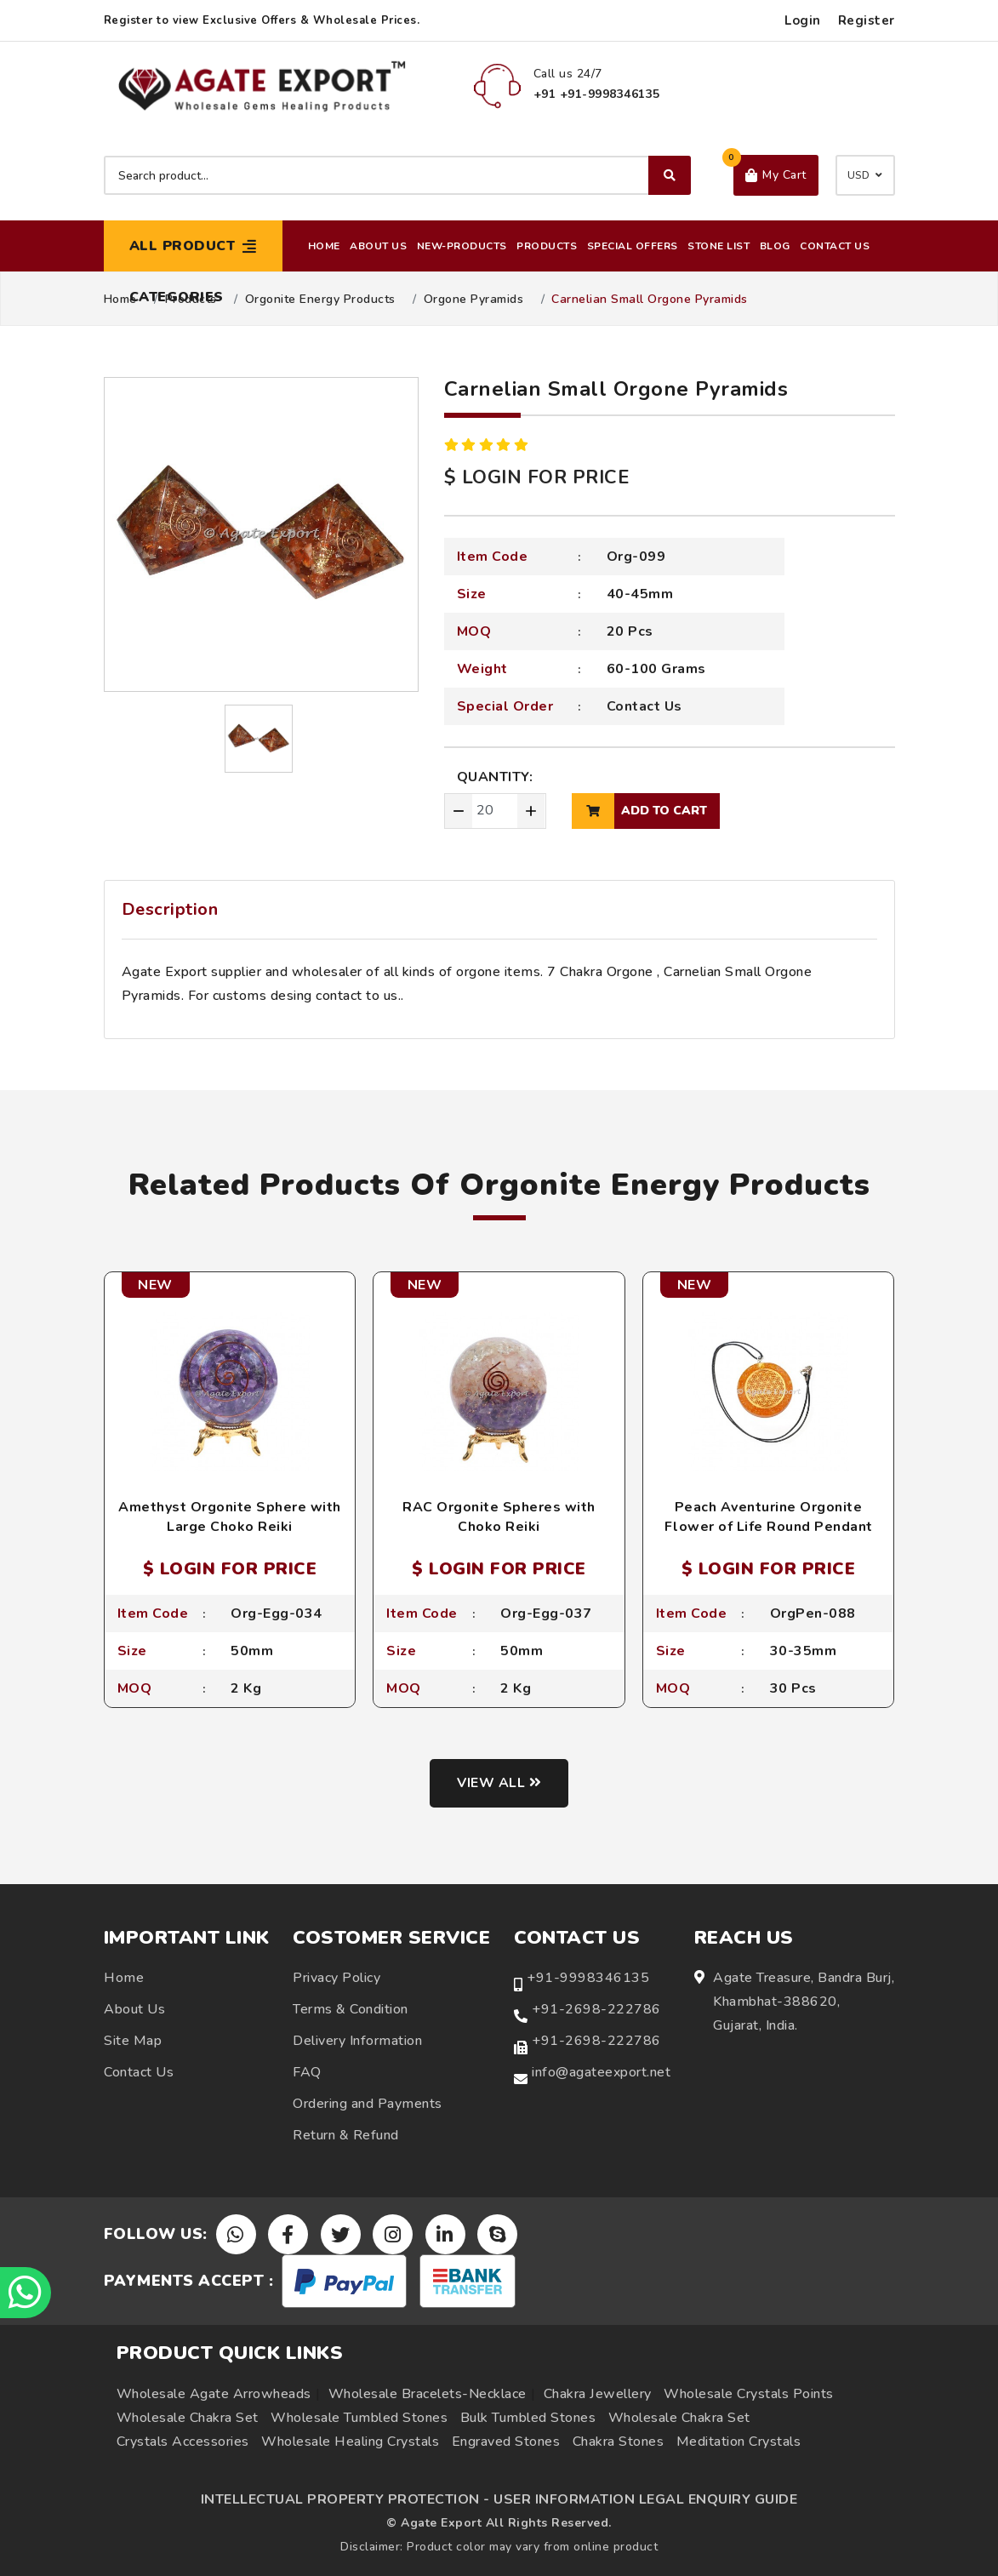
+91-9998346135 (588, 1978)
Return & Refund (346, 2136)
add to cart (639, 811)
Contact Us (835, 246)
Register (866, 20)
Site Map (133, 2041)
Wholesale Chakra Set (188, 2417)
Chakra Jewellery (598, 2394)
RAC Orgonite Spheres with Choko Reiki (499, 1516)
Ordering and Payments (367, 2104)
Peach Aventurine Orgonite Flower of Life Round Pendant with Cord (768, 1526)
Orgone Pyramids (474, 300)
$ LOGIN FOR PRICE (537, 477)
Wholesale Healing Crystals (350, 2441)
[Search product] (397, 175)
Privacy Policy (336, 1978)
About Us (378, 246)
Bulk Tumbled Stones (528, 2417)
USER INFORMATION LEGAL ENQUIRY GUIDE (645, 2499)
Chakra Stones (618, 2441)
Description (170, 909)
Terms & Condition (350, 2010)
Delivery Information (357, 2041)
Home (324, 246)
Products (546, 246)
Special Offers (632, 246)
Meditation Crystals (738, 2441)
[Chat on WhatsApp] (25, 2292)
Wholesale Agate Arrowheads (214, 2394)
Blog (775, 246)
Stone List (718, 246)
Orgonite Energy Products (320, 300)
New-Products (462, 246)
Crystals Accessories (183, 2441)
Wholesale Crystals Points (749, 2394)
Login (802, 20)
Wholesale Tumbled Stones (359, 2417)
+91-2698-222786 (596, 2010)
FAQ (307, 2073)
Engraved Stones (506, 2441)
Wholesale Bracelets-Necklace (427, 2394)
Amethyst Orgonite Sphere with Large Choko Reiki (229, 1516)
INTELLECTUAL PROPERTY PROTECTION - (345, 2499)
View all (499, 1782)
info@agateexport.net (601, 2073)
